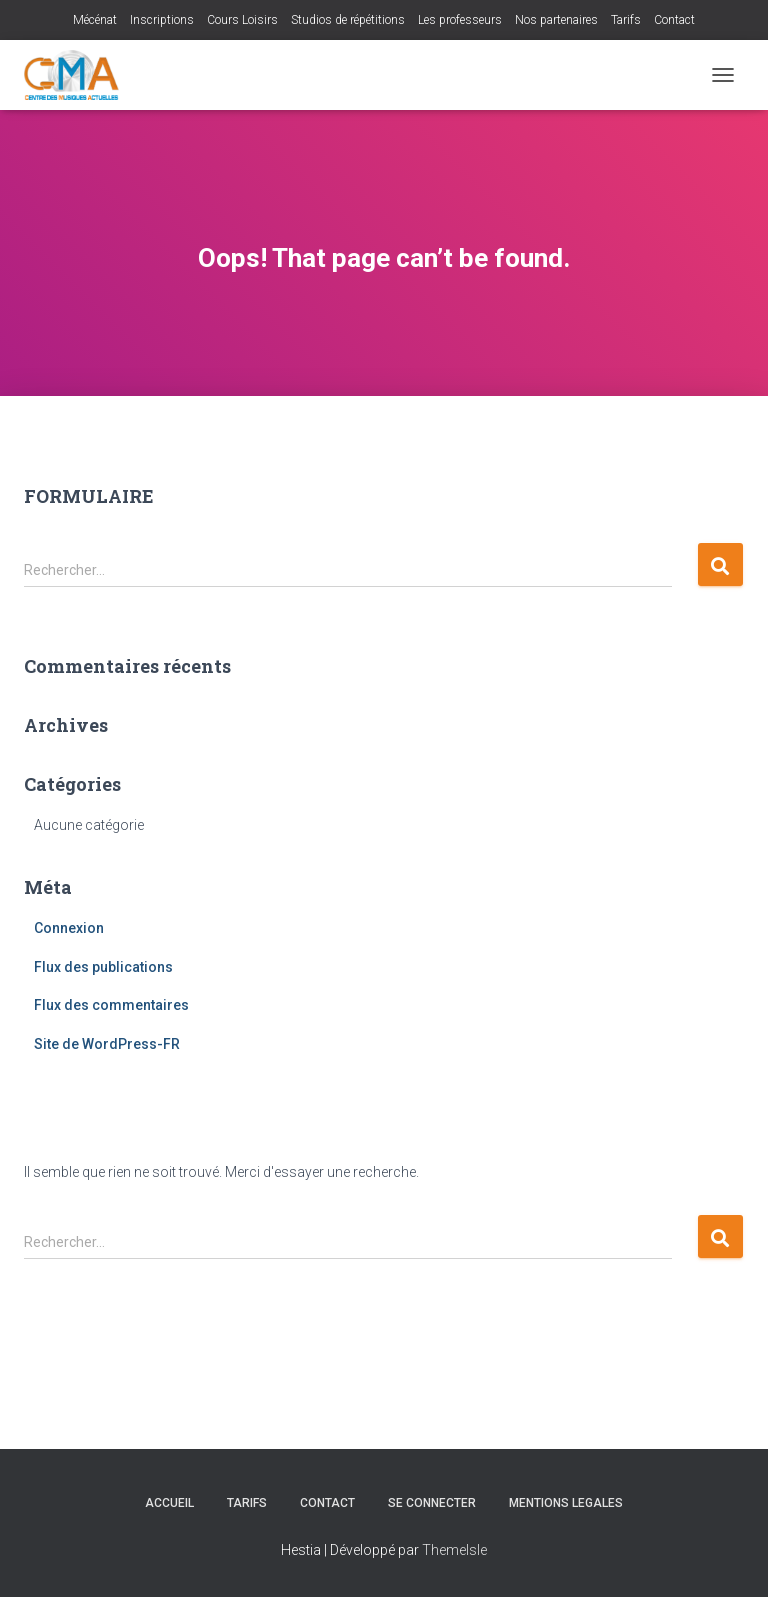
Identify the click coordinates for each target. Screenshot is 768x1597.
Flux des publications (103, 967)
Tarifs (626, 20)
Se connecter (432, 1503)
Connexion (69, 928)
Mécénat (95, 20)
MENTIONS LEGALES (566, 1503)
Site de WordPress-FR (107, 1044)
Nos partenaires (556, 20)
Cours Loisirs (242, 20)
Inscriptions (162, 20)
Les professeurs (460, 20)
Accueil (169, 1503)
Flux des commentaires (111, 1005)
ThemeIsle (454, 1550)
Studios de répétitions (348, 20)
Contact (674, 20)
